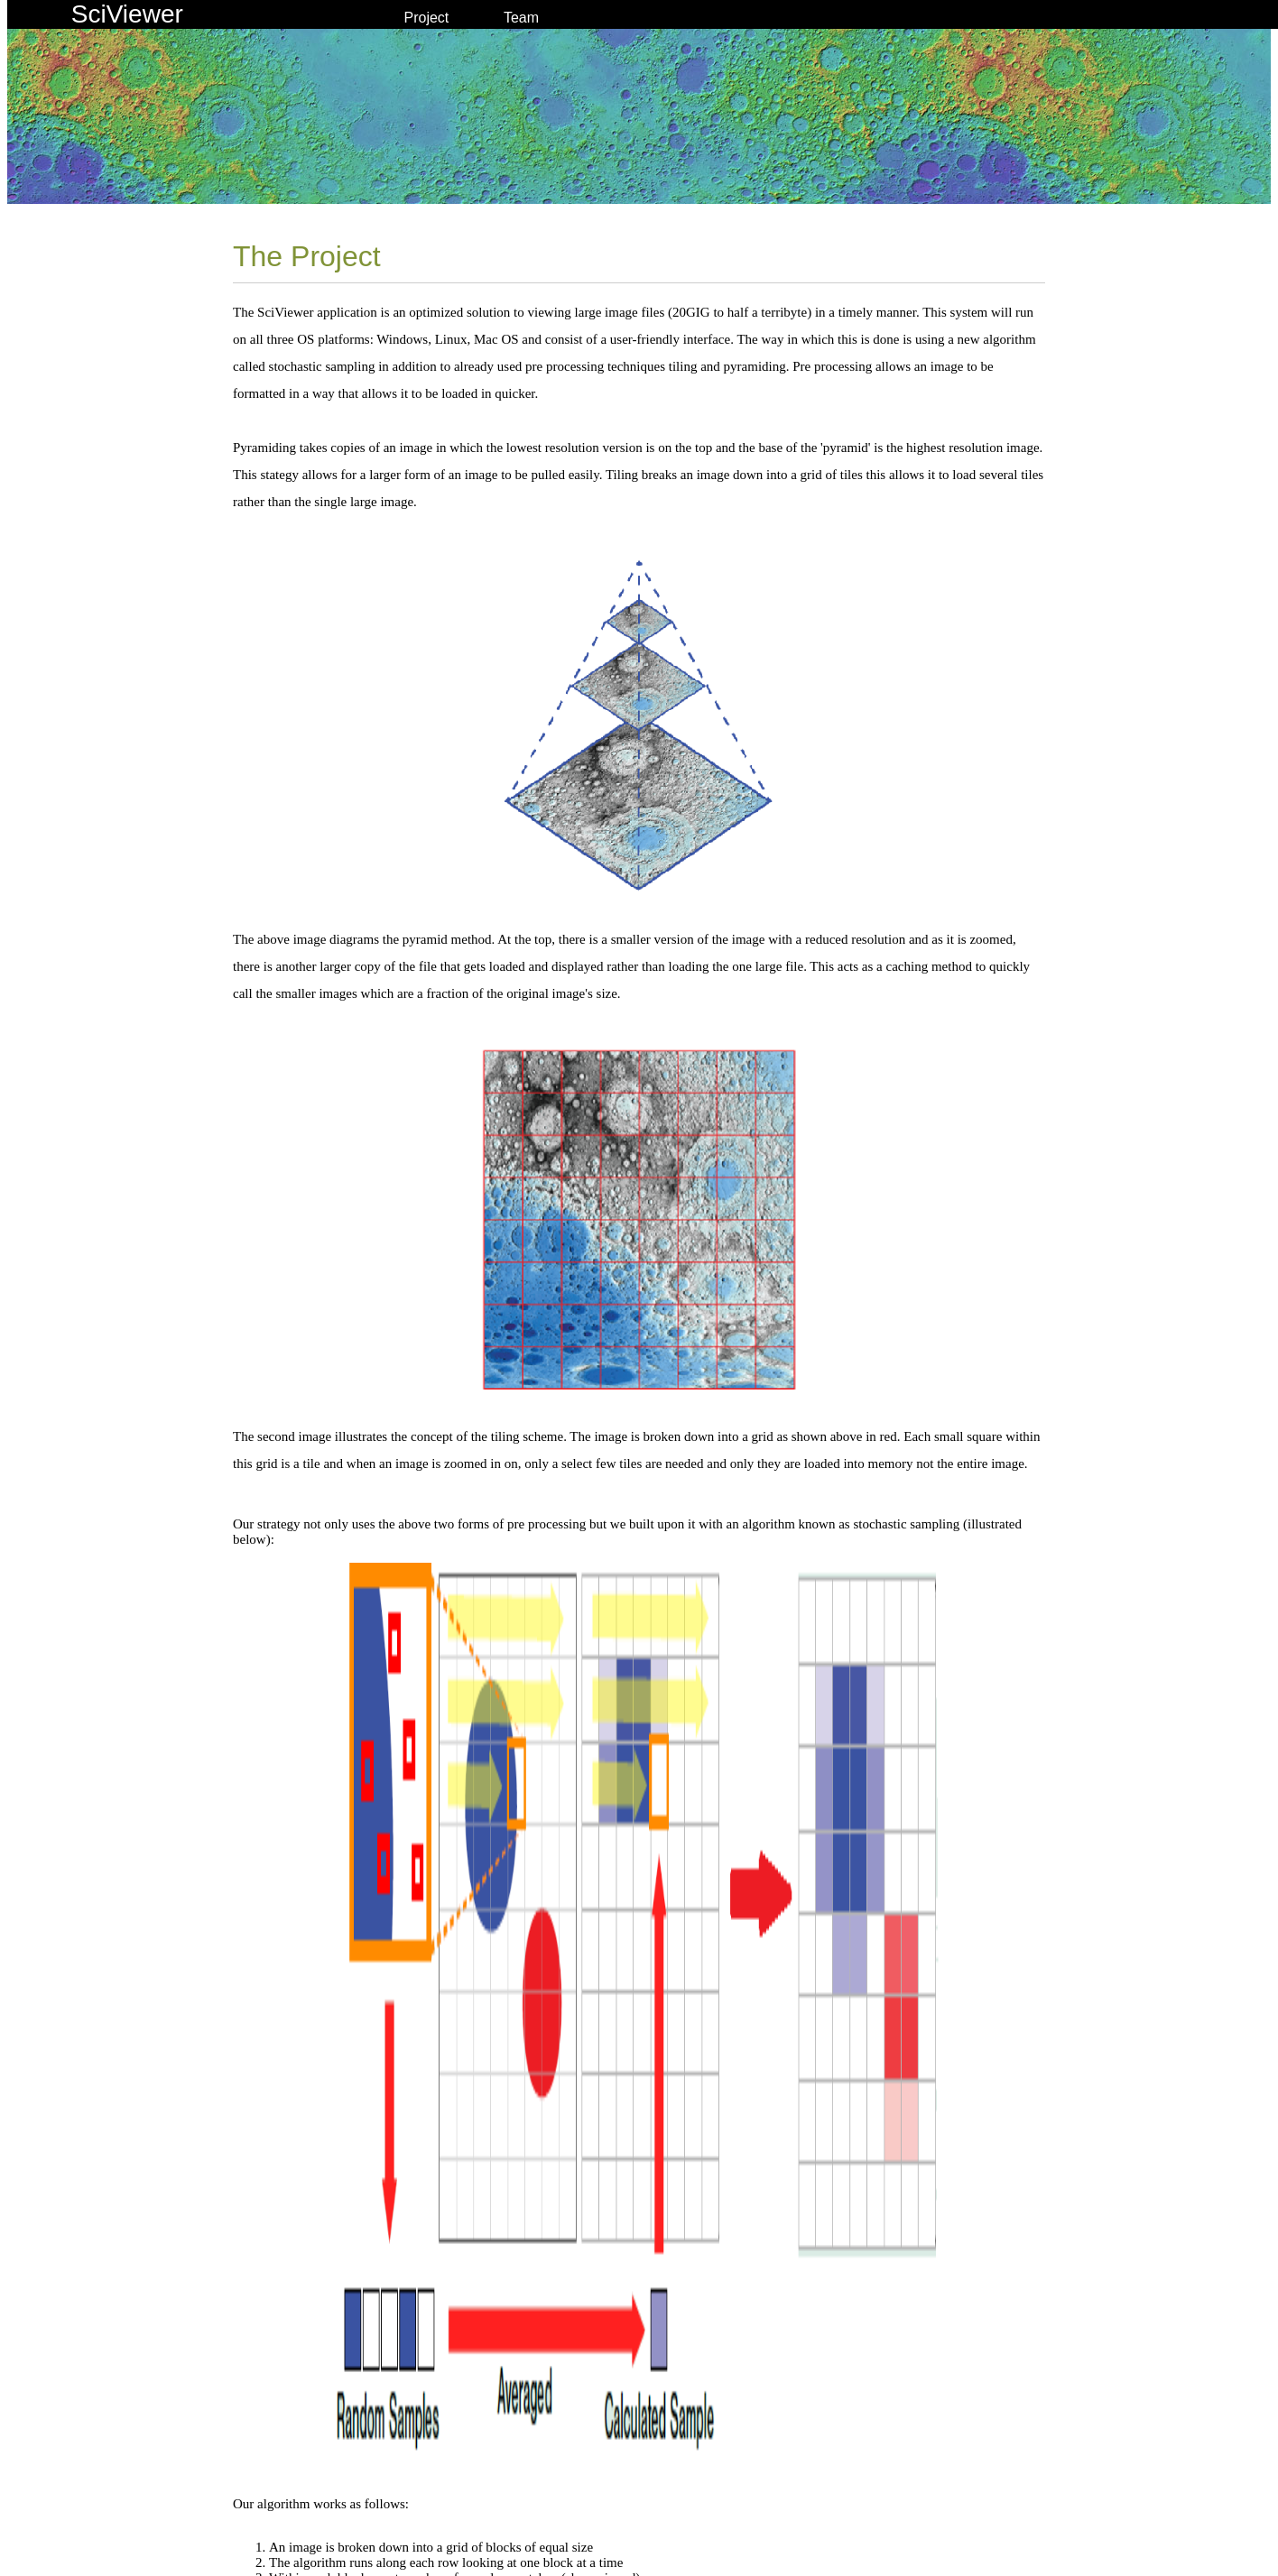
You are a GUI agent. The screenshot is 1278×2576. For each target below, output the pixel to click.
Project (426, 17)
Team (521, 17)
